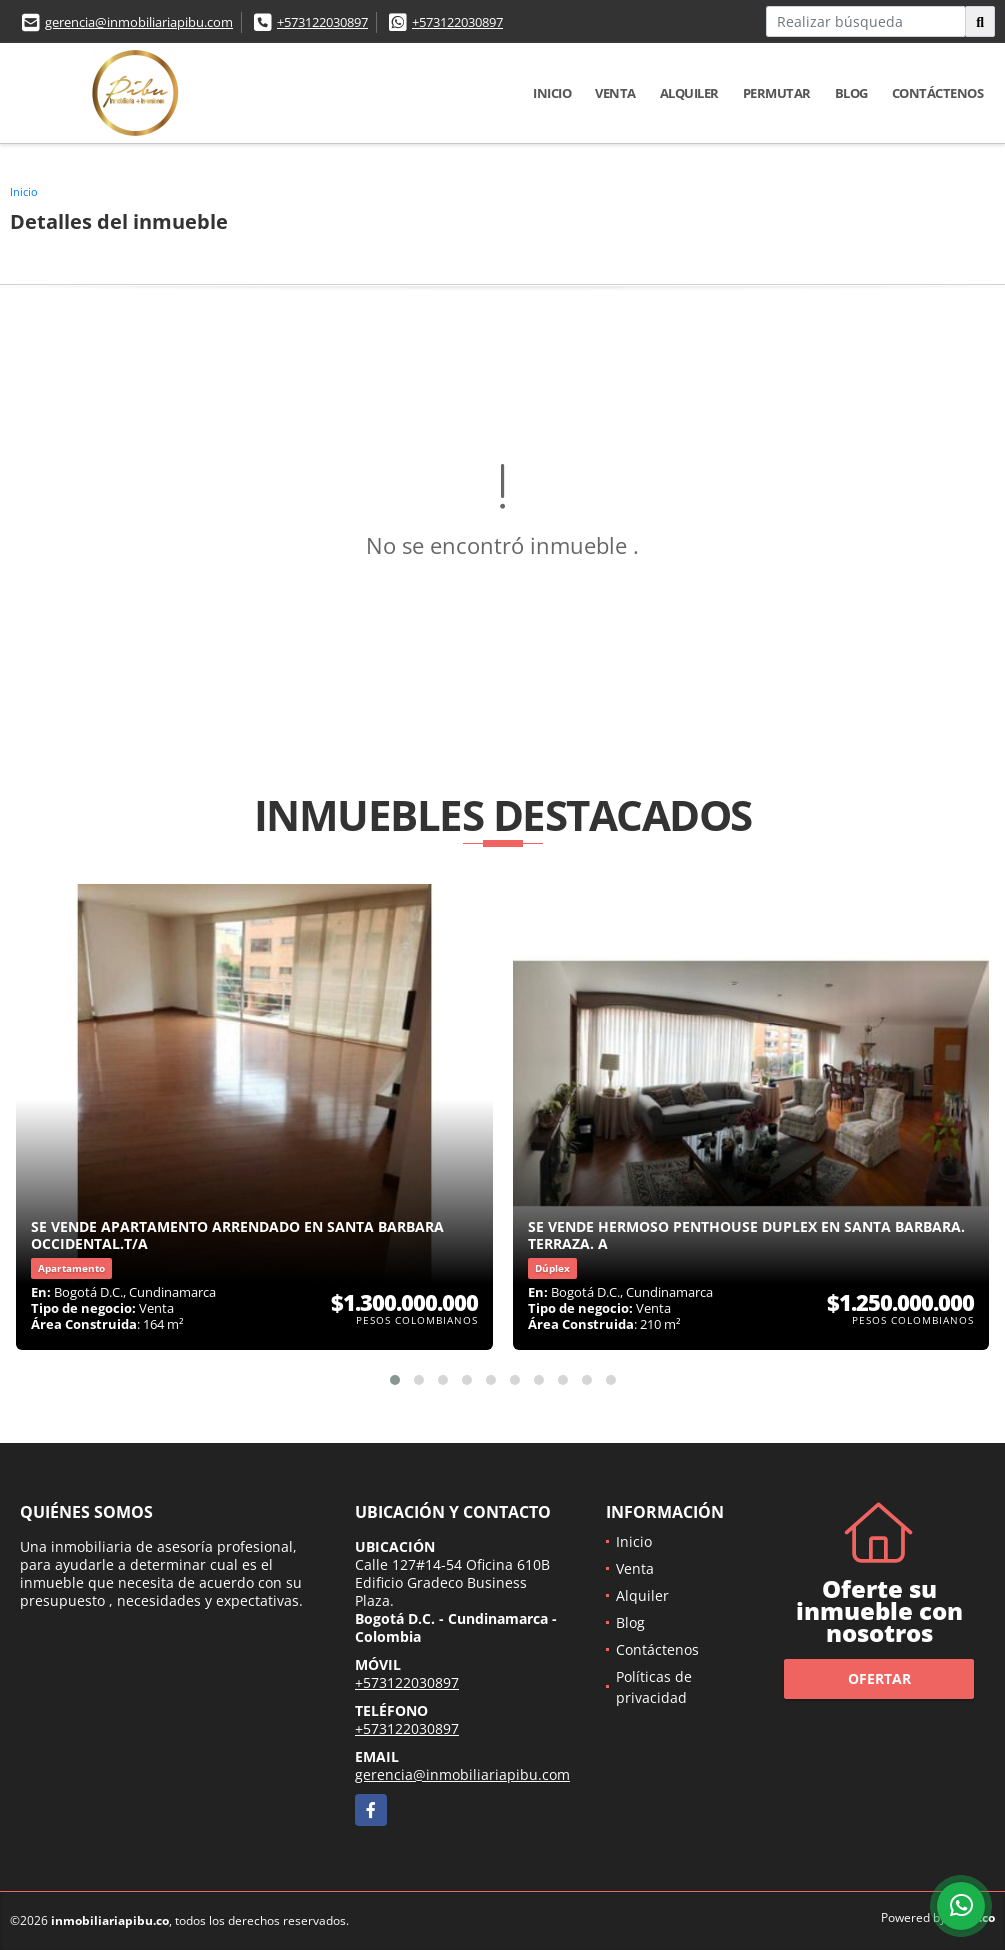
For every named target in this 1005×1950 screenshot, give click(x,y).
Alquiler (689, 93)
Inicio (552, 93)
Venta (615, 93)
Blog (851, 93)
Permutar (777, 93)
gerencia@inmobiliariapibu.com (139, 22)
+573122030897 (322, 22)
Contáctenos (938, 93)
